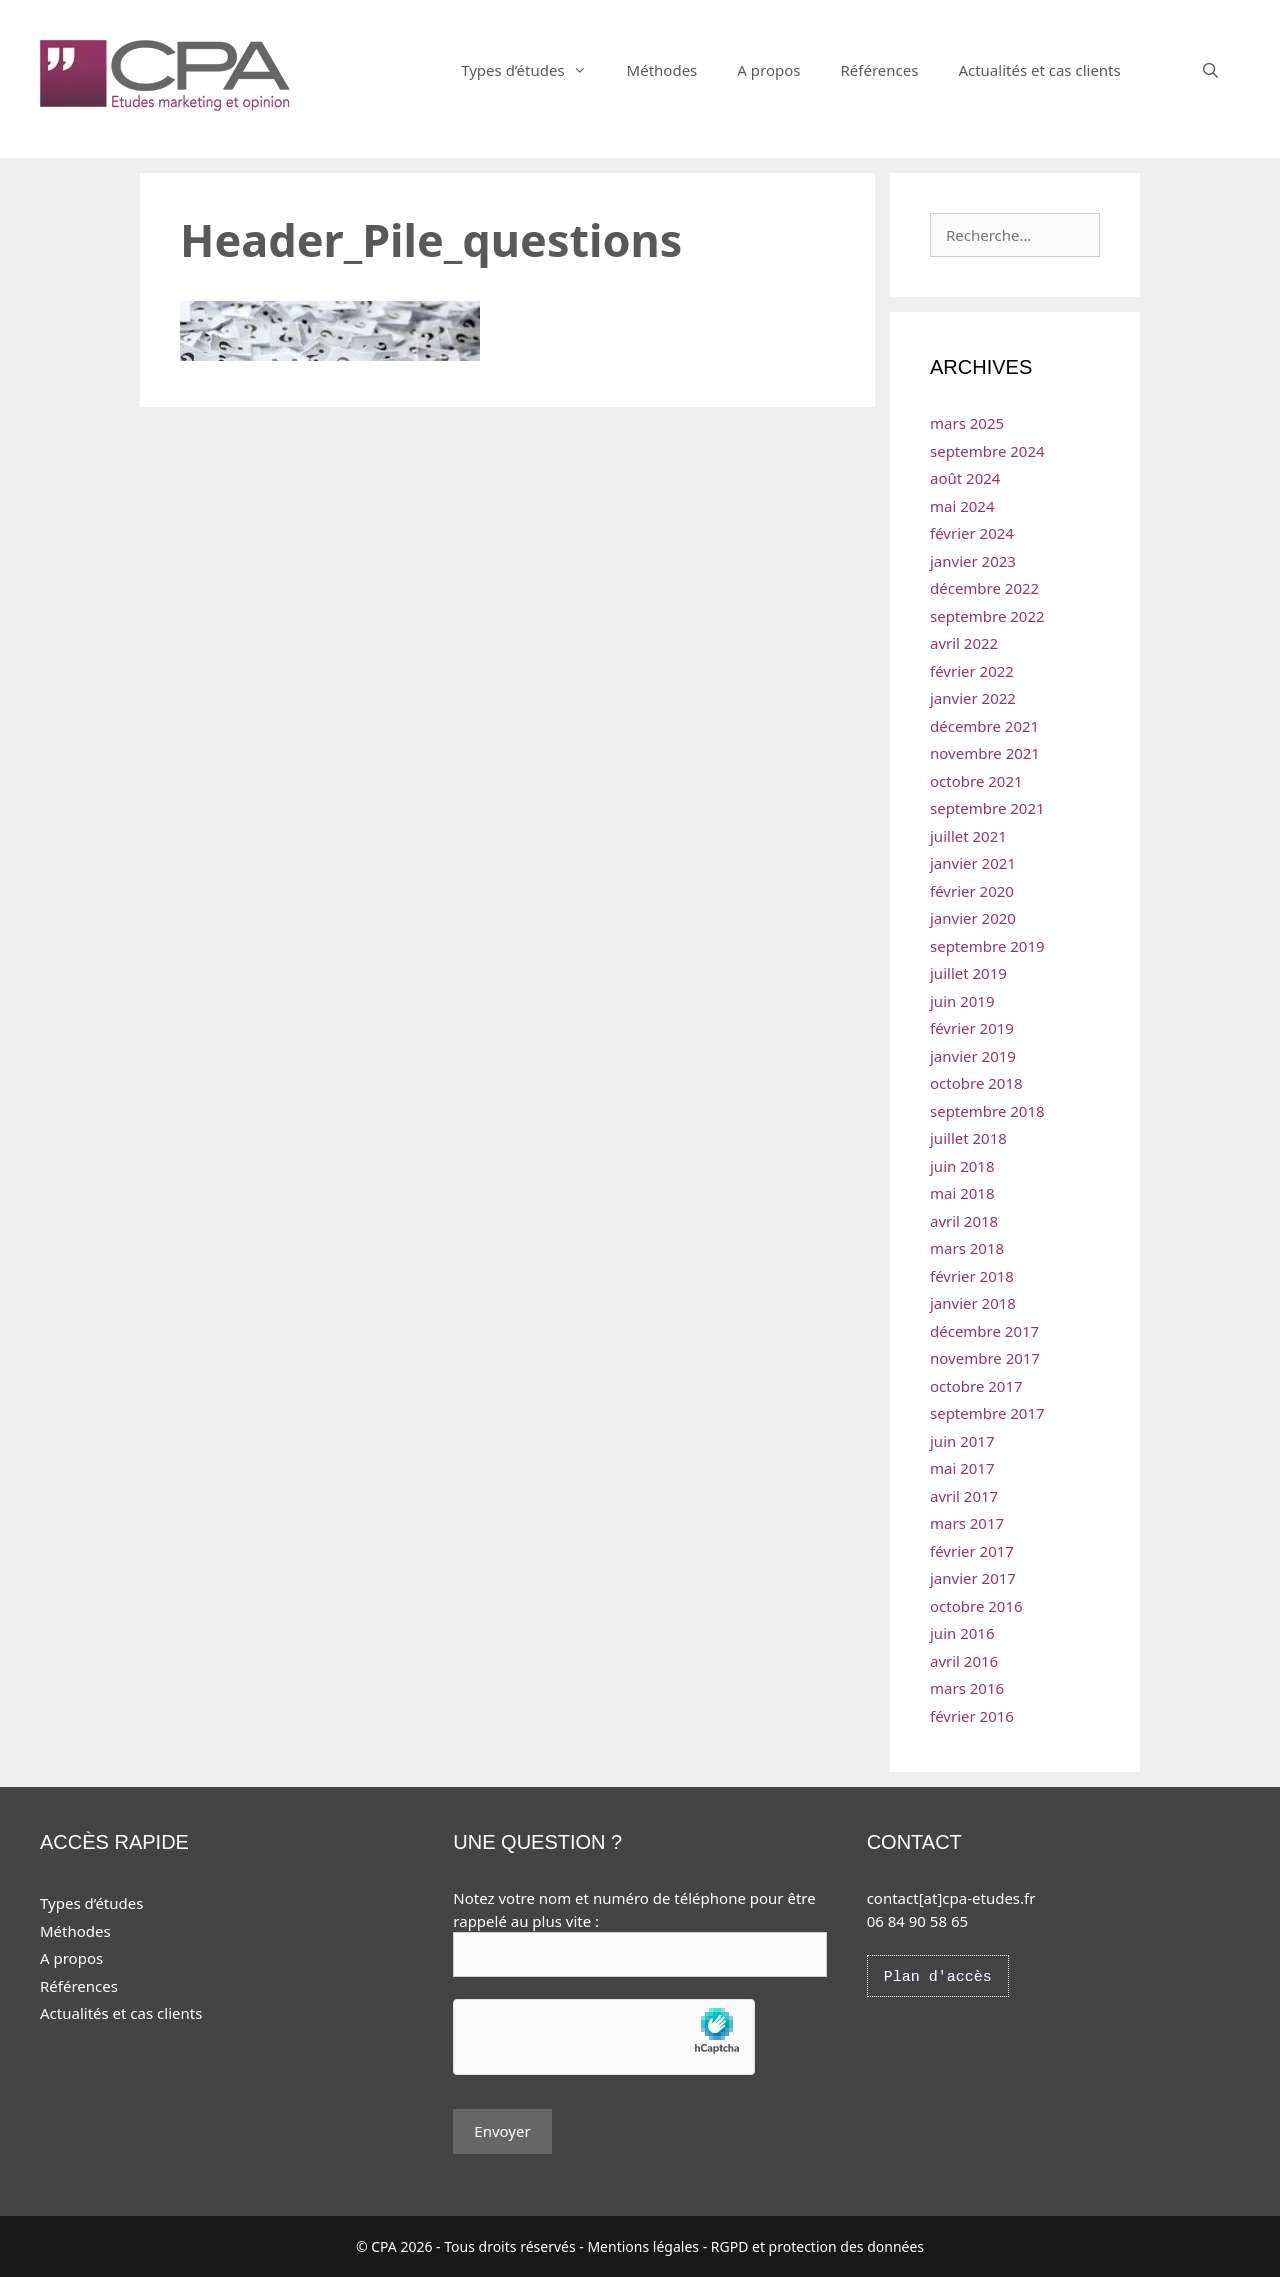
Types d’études (533, 70)
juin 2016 (962, 1633)
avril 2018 (964, 1221)
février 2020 (972, 891)
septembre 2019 (987, 946)
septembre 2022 (987, 616)
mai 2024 (962, 506)
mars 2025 (967, 423)
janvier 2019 (973, 1056)
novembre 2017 (985, 1358)
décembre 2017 (984, 1331)
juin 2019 (962, 1001)
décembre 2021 (984, 726)
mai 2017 (962, 1468)
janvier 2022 (973, 698)
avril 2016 (964, 1661)
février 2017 (972, 1551)
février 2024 (972, 533)
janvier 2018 (973, 1303)
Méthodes (662, 70)
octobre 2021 (976, 781)
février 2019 (972, 1028)
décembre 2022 (984, 588)
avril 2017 (964, 1496)
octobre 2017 (976, 1386)
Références (879, 70)
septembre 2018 (987, 1111)
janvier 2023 (973, 561)
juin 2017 (962, 1441)
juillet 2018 (968, 1138)
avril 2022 (964, 643)
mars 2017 (967, 1523)
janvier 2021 (973, 863)
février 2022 (972, 671)
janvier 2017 (973, 1578)
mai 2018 (962, 1193)
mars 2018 (967, 1248)
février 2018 (972, 1276)
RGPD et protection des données (817, 2246)
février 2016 (972, 1716)
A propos (768, 70)
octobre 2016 (976, 1606)
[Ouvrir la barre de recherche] (1210, 70)
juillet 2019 (968, 973)
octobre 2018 (976, 1083)
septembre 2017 (987, 1413)
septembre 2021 (987, 808)
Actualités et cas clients (1039, 70)
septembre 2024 (987, 451)
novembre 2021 (985, 753)
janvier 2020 (973, 918)
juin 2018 (962, 1166)
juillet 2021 (968, 836)
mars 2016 (967, 1688)
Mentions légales (643, 2246)
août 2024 (965, 478)
